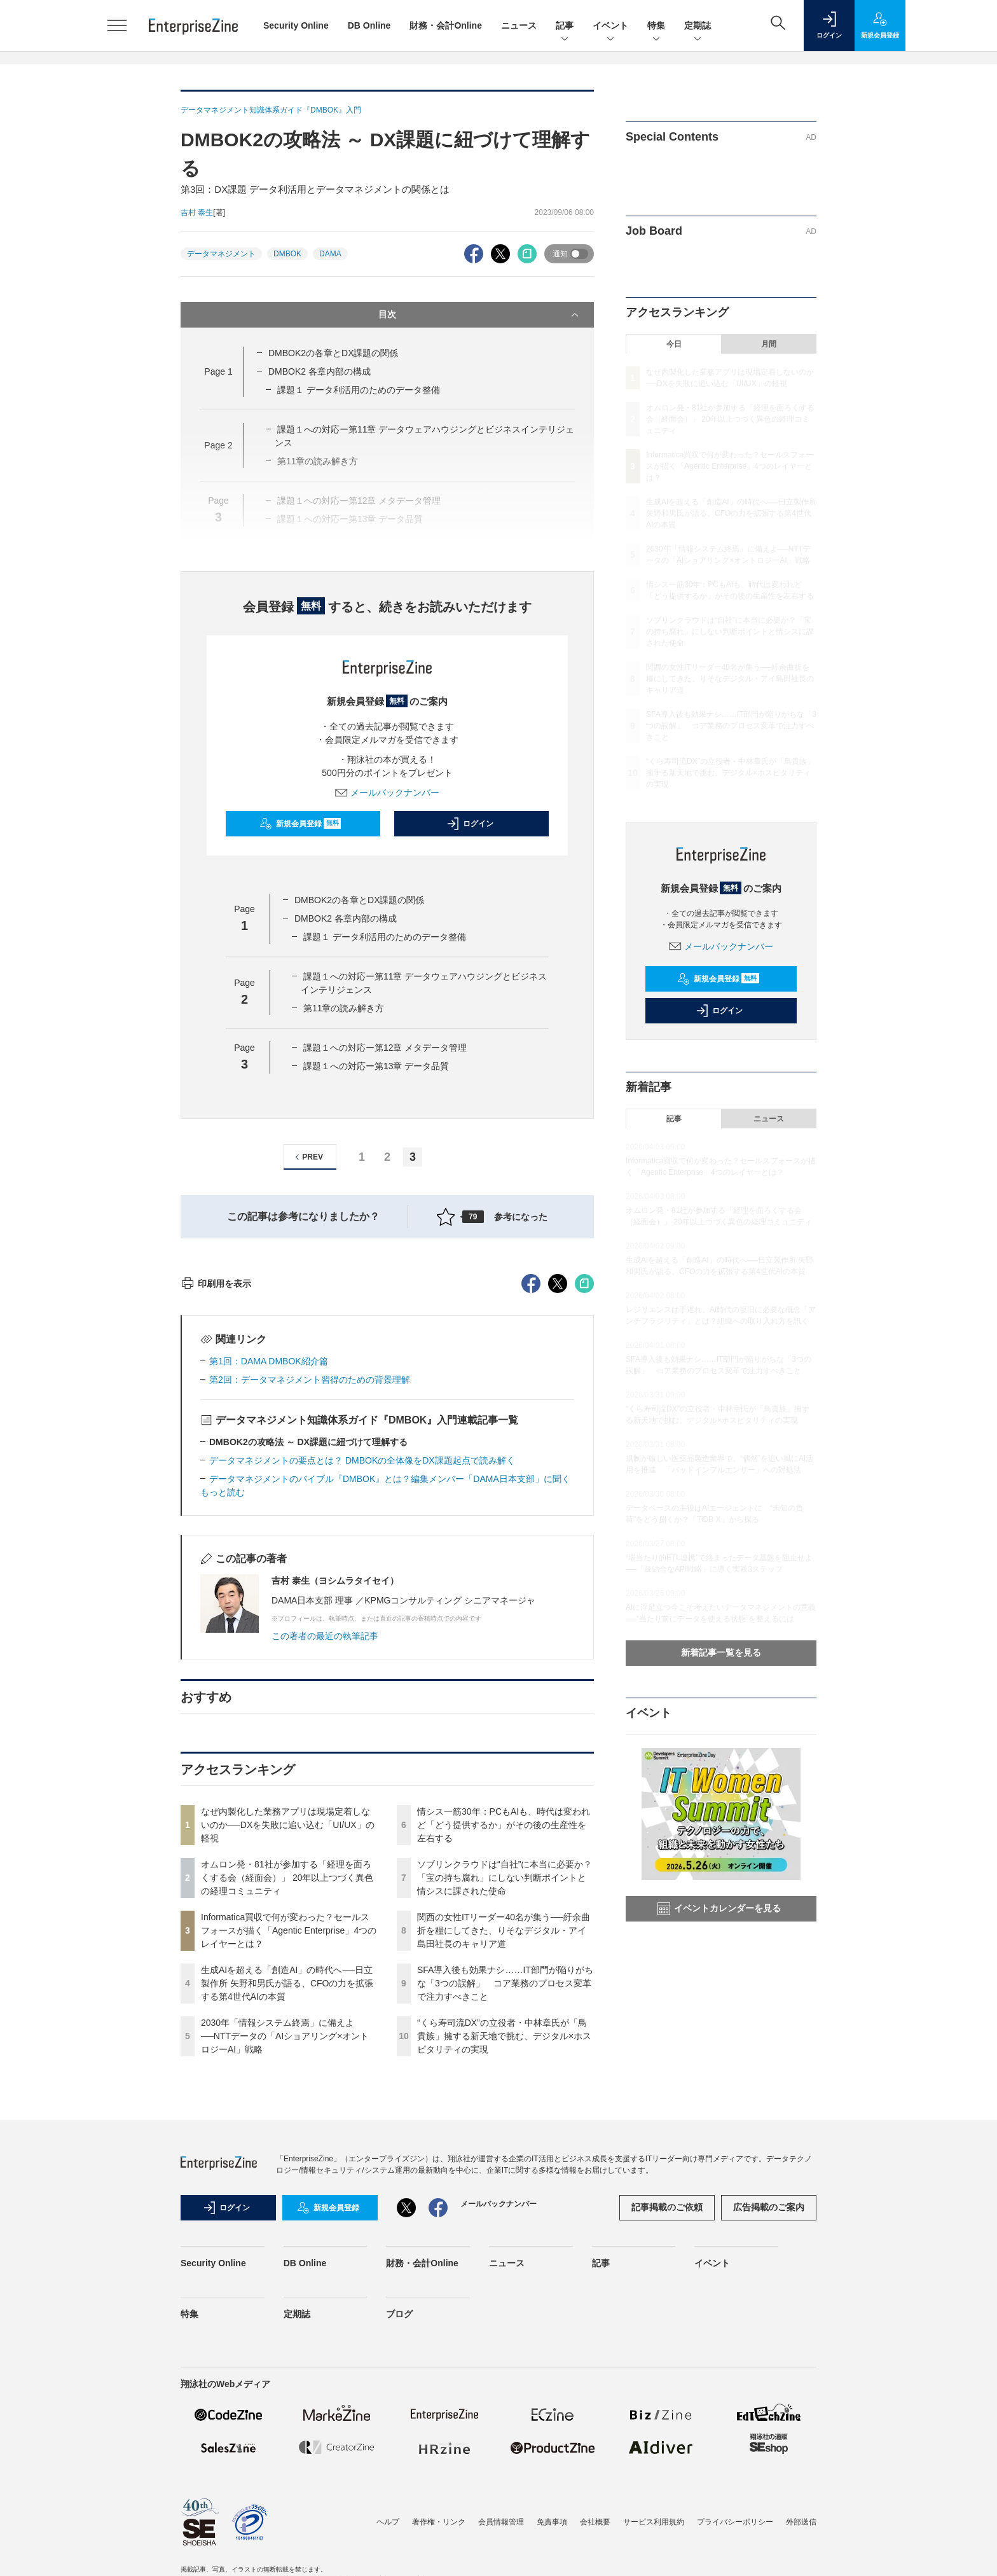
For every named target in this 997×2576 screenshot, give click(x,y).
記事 (565, 26)
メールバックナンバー (387, 792)
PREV (307, 1157)
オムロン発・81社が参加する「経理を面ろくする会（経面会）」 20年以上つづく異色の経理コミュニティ (287, 2106)
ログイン (469, 823)
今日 (674, 344)
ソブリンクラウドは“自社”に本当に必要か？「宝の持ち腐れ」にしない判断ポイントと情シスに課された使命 (504, 2106)
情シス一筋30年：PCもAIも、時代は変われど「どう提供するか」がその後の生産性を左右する (503, 2053)
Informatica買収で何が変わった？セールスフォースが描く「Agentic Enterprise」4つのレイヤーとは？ (288, 2159)
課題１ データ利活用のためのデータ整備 (358, 390)
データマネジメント (221, 253)
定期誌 (697, 26)
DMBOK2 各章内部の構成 (319, 371)
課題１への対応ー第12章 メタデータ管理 (385, 1047)
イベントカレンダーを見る (719, 1908)
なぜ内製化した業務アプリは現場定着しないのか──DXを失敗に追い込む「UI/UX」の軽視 (288, 2053)
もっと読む (222, 1721)
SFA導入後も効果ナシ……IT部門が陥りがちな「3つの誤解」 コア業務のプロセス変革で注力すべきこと (505, 2212)
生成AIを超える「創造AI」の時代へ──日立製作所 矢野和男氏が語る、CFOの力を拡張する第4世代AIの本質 (287, 2212)
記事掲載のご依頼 (667, 2436)
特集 (656, 26)
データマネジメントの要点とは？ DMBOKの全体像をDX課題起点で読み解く (362, 1689)
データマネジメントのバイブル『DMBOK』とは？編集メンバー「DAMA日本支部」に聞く (389, 1708)
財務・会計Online (445, 25)
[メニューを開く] (117, 25)
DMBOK (287, 253)
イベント (610, 26)
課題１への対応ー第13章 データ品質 (376, 1066)
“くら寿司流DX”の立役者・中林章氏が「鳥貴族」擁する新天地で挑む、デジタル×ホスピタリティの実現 (504, 2265)
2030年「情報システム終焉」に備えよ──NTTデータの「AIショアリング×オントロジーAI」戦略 (285, 2265)
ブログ (399, 2543)
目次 (479, 314)
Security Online (296, 25)
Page (218, 371)
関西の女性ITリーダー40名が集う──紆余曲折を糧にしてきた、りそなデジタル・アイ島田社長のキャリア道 (503, 2159)
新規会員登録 (300, 823)
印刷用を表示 (216, 1512)
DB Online (369, 25)
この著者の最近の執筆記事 (325, 1865)
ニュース (519, 25)
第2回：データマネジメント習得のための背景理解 (309, 1608)
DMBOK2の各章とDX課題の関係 (333, 353)
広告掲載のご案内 (768, 2436)
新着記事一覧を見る (721, 1652)
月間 (768, 344)
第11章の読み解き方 (344, 1008)
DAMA (330, 253)
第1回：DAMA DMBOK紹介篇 (268, 1590)
